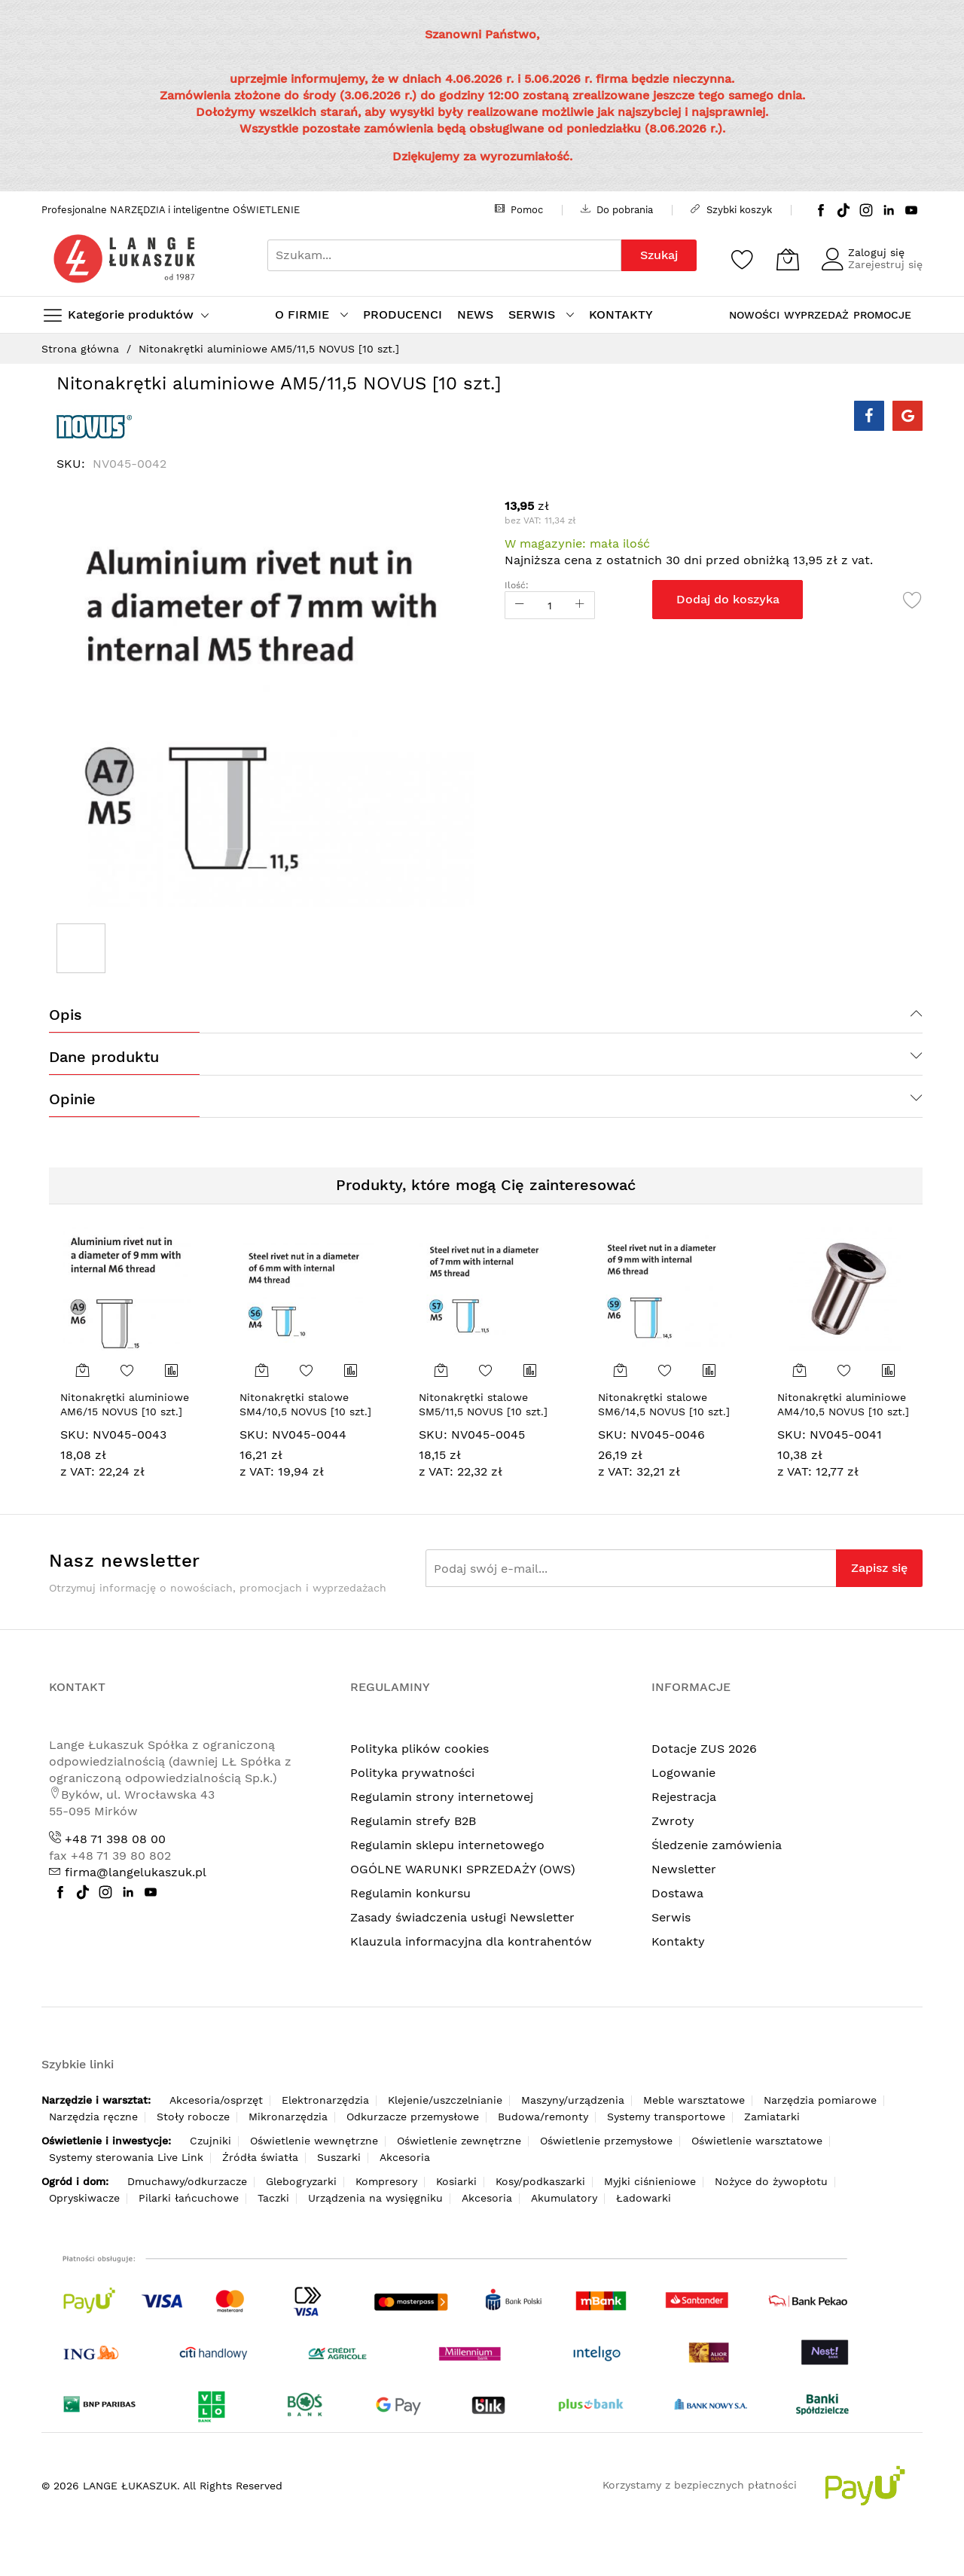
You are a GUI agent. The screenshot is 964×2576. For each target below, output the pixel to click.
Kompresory (386, 2181)
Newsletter (683, 1869)
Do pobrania (617, 209)
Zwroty (672, 1821)
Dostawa (677, 1893)
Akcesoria (405, 2157)
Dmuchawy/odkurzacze (187, 2181)
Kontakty (678, 1941)
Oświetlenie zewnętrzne (459, 2141)
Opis (65, 1015)
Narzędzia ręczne (93, 2117)
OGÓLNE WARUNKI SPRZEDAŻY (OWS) (462, 1869)
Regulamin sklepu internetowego (447, 1845)
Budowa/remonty (543, 2117)
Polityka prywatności (412, 1773)
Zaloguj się (876, 252)
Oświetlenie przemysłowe (606, 2141)
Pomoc (519, 209)
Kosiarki (456, 2181)
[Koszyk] (787, 259)
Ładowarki (643, 2198)
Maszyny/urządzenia (572, 2100)
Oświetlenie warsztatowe (756, 2141)
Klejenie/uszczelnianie (445, 2100)
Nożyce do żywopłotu (771, 2181)
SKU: (74, 1434)
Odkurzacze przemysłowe (412, 2117)
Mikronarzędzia (288, 2117)
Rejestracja (683, 1797)
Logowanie (683, 1773)
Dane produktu (104, 1057)
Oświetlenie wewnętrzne (314, 2141)
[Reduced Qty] (520, 605)
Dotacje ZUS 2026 (704, 1748)
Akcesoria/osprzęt (216, 2100)
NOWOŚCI (754, 315)
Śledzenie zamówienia (716, 1845)
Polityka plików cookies (419, 1748)
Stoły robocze (193, 2117)
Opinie (72, 1099)
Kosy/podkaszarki (540, 2181)
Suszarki (339, 2157)
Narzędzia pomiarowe (820, 2100)
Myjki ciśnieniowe (650, 2181)
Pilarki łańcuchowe (189, 2198)
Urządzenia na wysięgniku (375, 2198)
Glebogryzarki (301, 2181)
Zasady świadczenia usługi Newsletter (462, 1917)
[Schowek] (742, 259)
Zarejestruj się (885, 264)
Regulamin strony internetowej (441, 1797)
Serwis (671, 1917)
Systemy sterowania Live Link (126, 2157)
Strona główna (80, 349)
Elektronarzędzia (325, 2100)
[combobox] (444, 255)
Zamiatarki (772, 2117)
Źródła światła (260, 2157)
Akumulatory (564, 2198)
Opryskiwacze (84, 2198)
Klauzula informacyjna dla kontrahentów (471, 1941)
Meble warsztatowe (694, 2100)
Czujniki (210, 2141)
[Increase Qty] (580, 605)
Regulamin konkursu (410, 1893)
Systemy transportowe (666, 2117)
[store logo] (124, 258)
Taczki (273, 2198)
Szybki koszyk (731, 209)
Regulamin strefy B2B (413, 1821)
